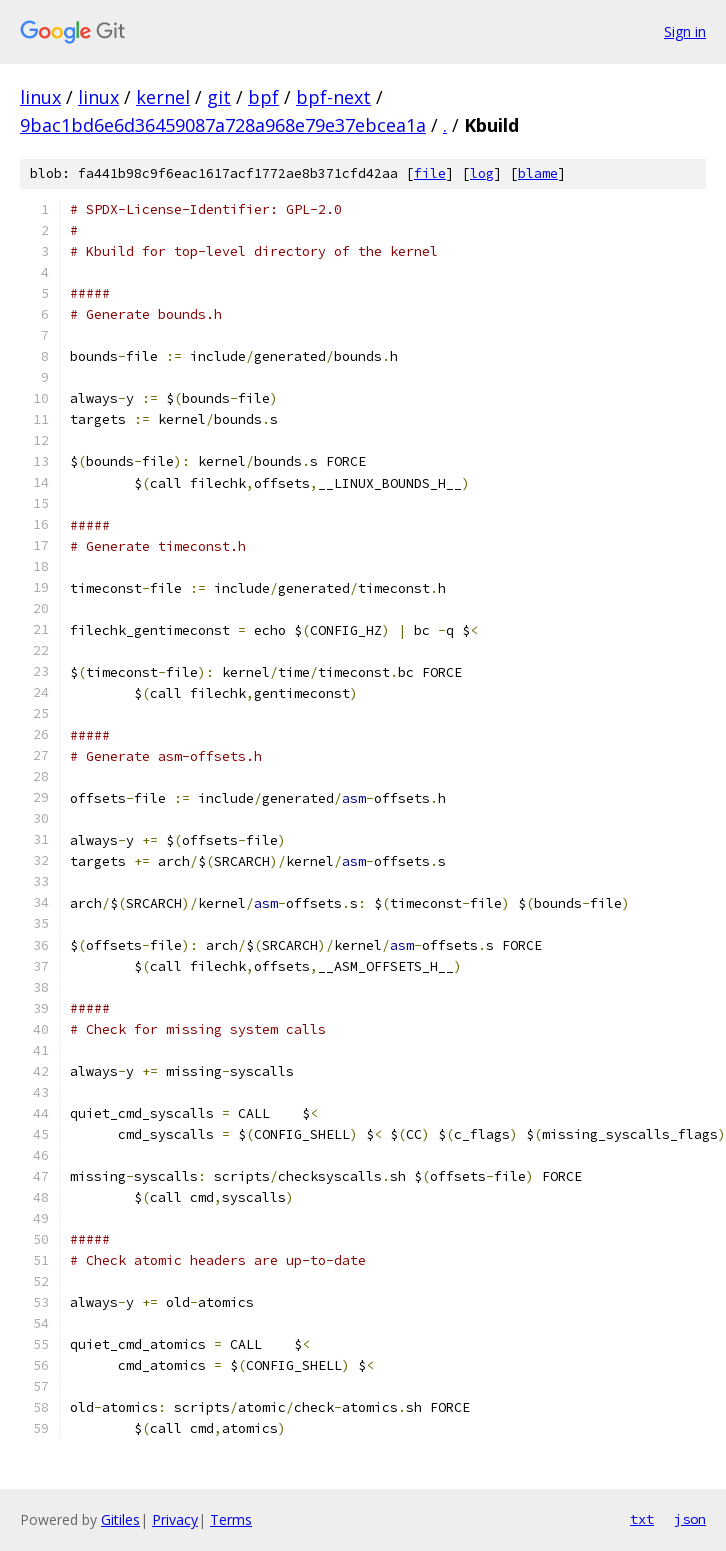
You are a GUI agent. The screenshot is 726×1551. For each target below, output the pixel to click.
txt (642, 1519)
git (219, 97)
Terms (231, 1519)
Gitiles (120, 1519)
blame (538, 173)
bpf (263, 97)
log (482, 173)
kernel (163, 97)
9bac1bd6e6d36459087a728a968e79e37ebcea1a (223, 125)
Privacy (175, 1519)
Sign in (685, 31)
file (430, 173)
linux (40, 97)
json (690, 1519)
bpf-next (333, 97)
